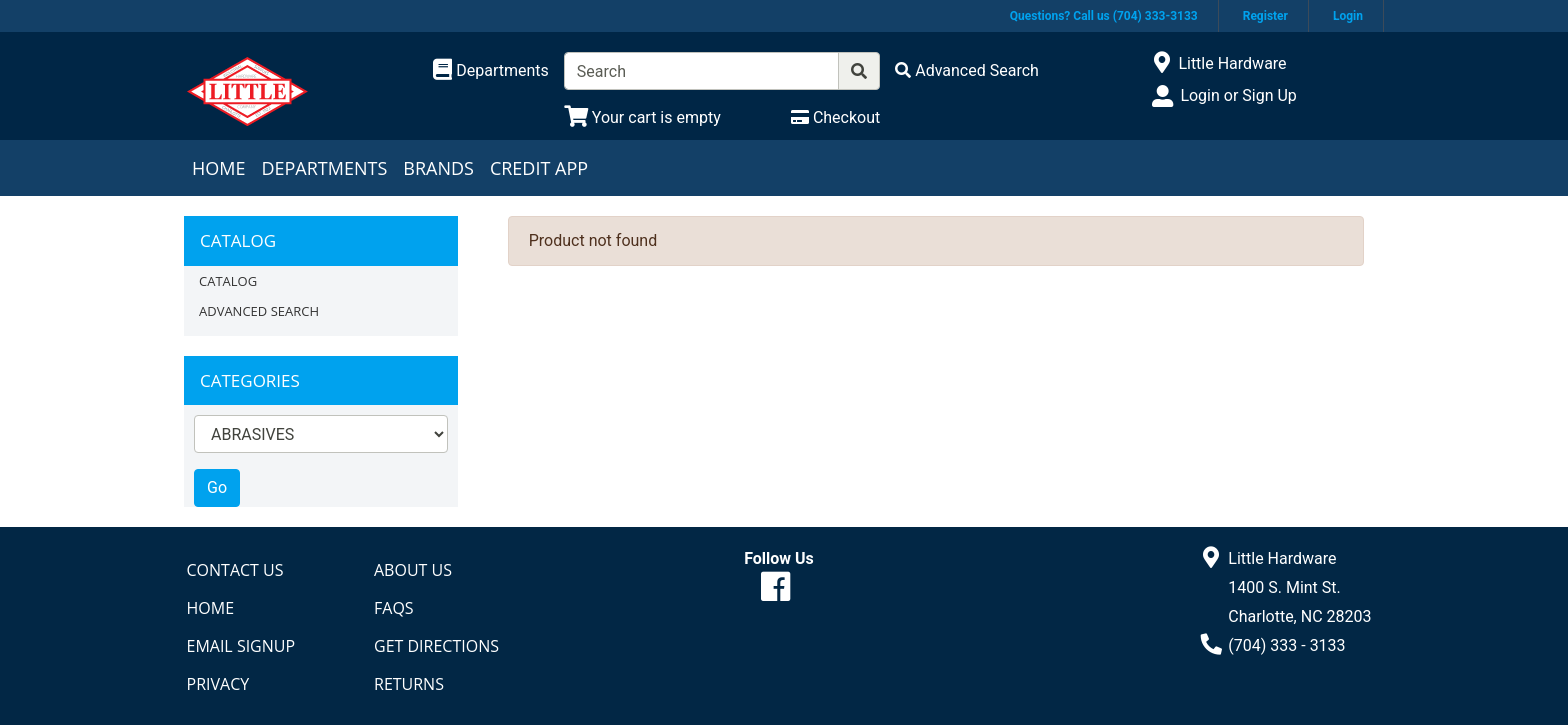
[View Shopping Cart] (642, 117)
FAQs (394, 608)
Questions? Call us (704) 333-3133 (1104, 16)
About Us (413, 570)
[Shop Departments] (491, 71)
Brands (438, 168)
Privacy (218, 684)
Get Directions (436, 646)
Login (1348, 16)
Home (218, 168)
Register (1265, 16)
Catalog (228, 281)
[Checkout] (835, 117)
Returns (409, 684)
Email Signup (241, 646)
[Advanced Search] (967, 70)
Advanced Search (259, 311)
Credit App (539, 168)
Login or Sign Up (1238, 95)
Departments (324, 168)
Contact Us (235, 570)
